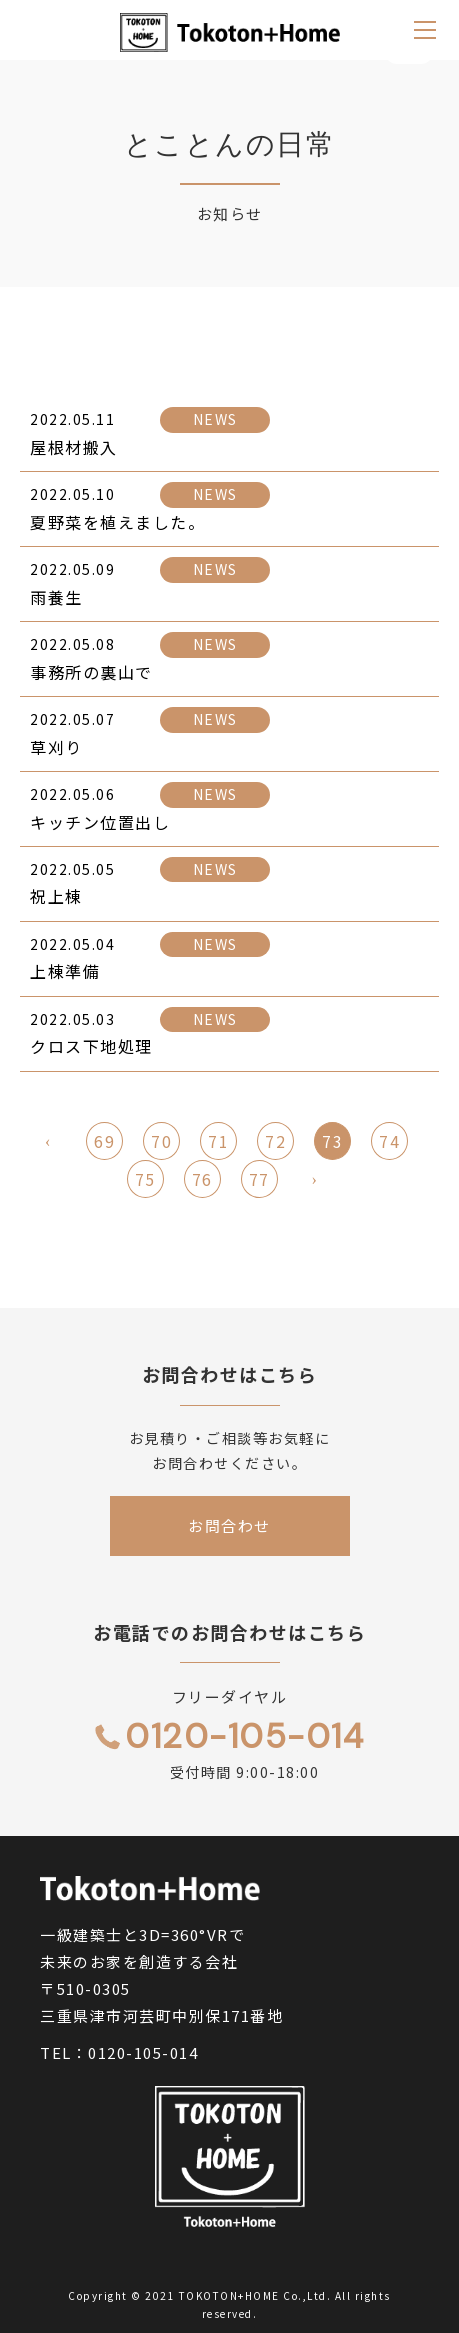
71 (218, 1143)
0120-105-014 (143, 2052)
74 (389, 1143)
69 (104, 1143)
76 (202, 1181)
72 (275, 1143)
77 (259, 1181)
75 (145, 1181)
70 (161, 1143)
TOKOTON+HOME (229, 2295)
